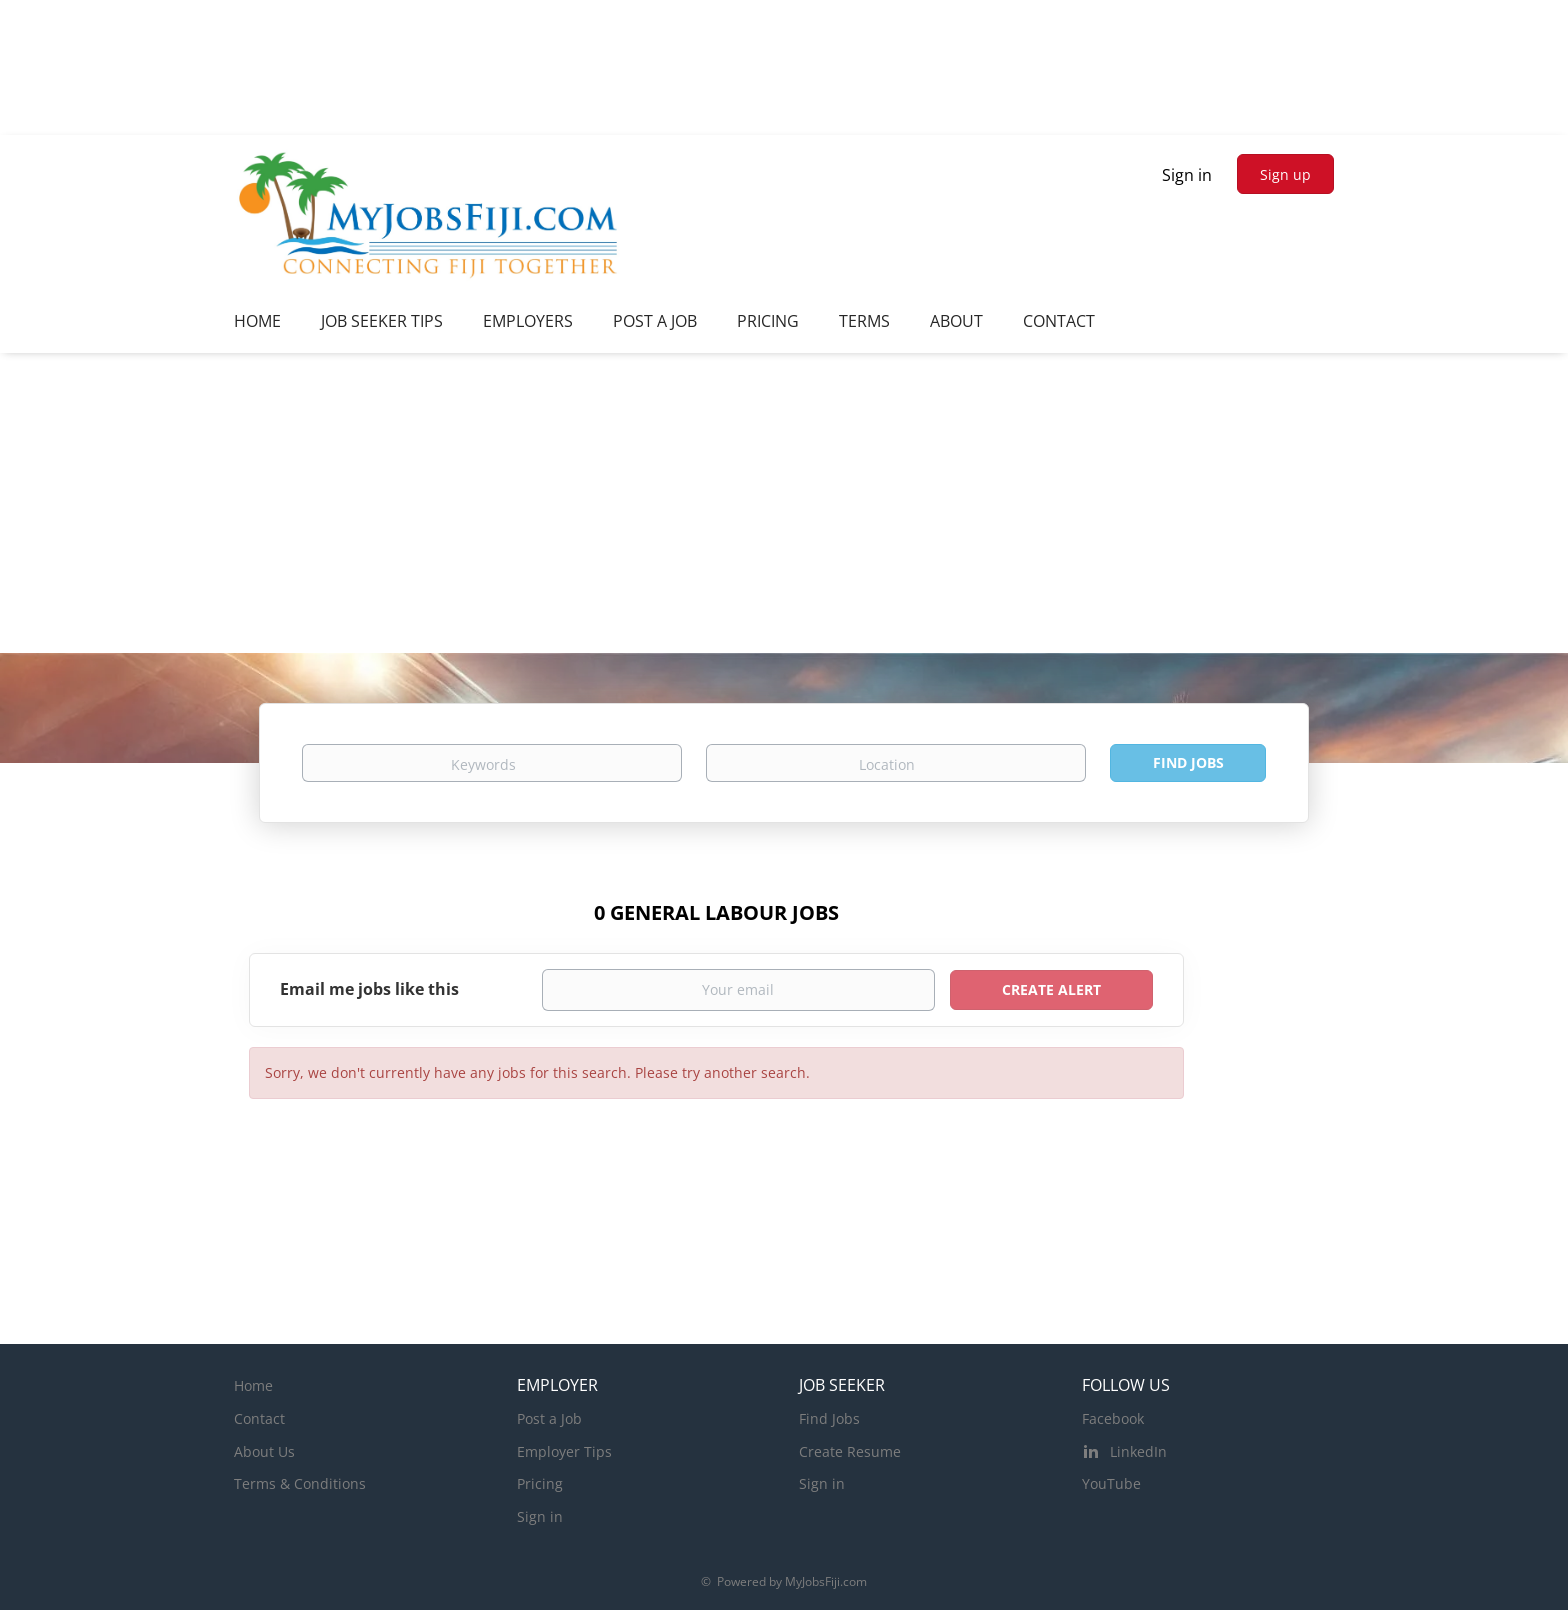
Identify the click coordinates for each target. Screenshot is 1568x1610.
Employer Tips (564, 1451)
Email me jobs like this (369, 989)
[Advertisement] (784, 503)
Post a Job (549, 1418)
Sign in (1187, 175)
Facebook (1113, 1418)
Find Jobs (1188, 762)
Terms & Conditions (300, 1483)
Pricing (540, 1483)
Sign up (1285, 174)
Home (253, 1385)
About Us (264, 1451)
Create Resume (850, 1451)
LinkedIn (1138, 1451)
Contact (259, 1418)
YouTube (1111, 1483)
